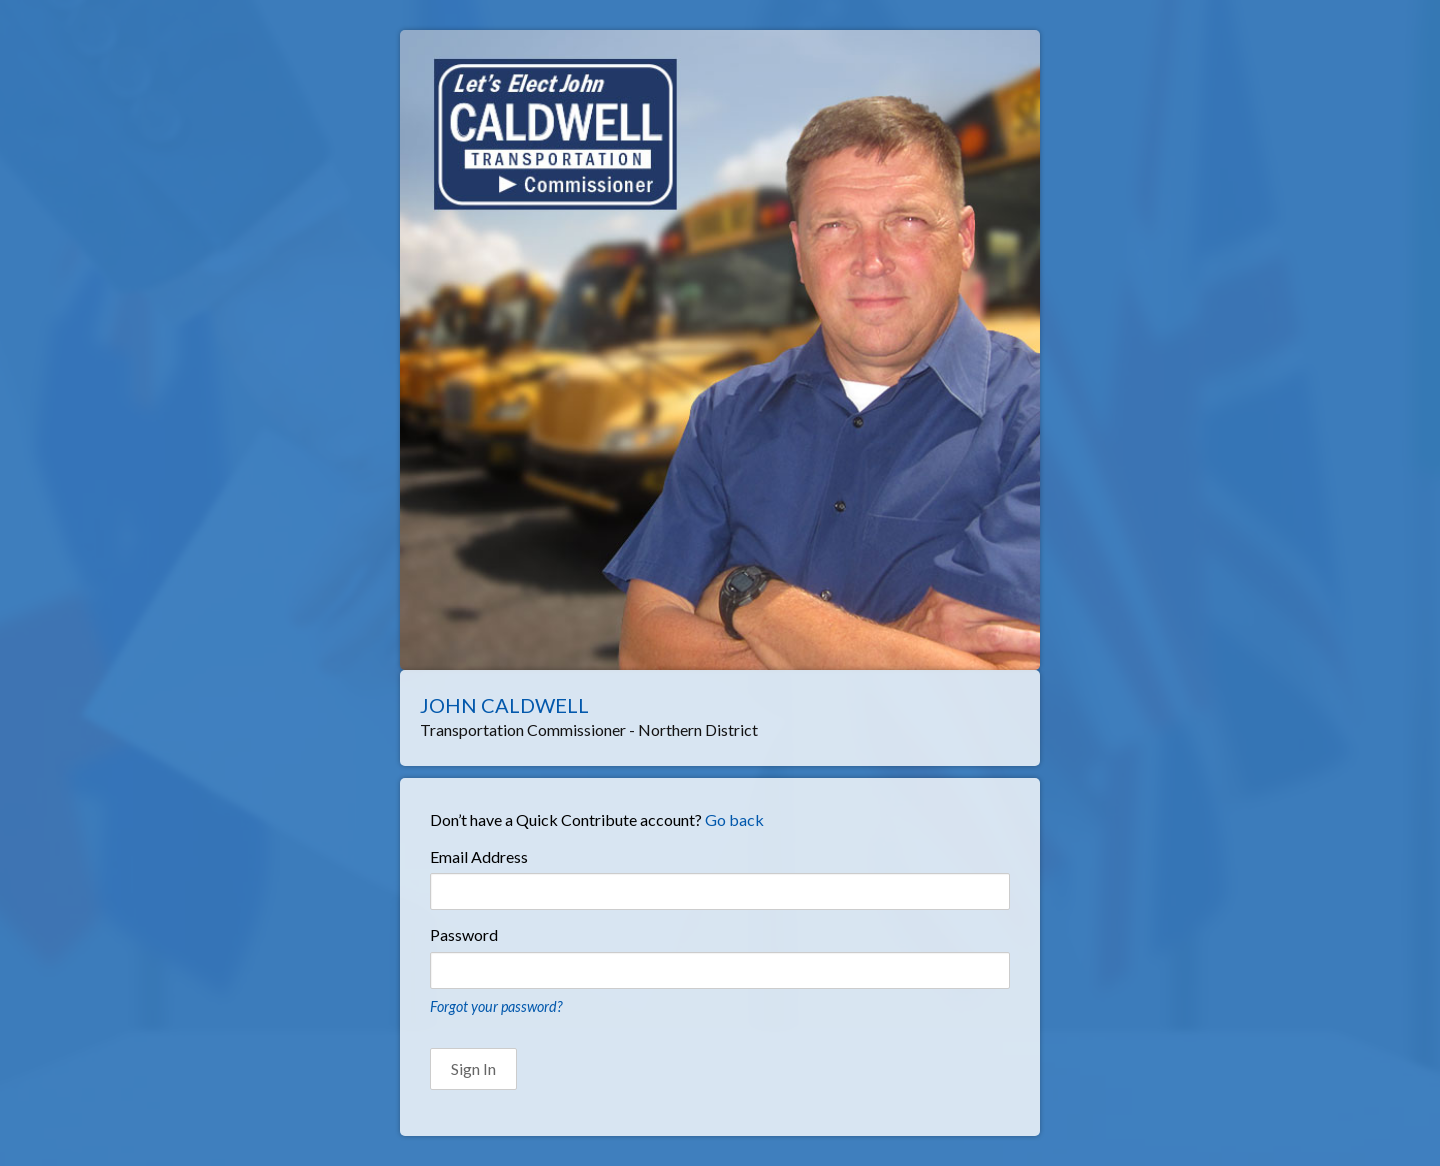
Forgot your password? (496, 1006)
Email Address (479, 856)
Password (464, 934)
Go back (734, 819)
